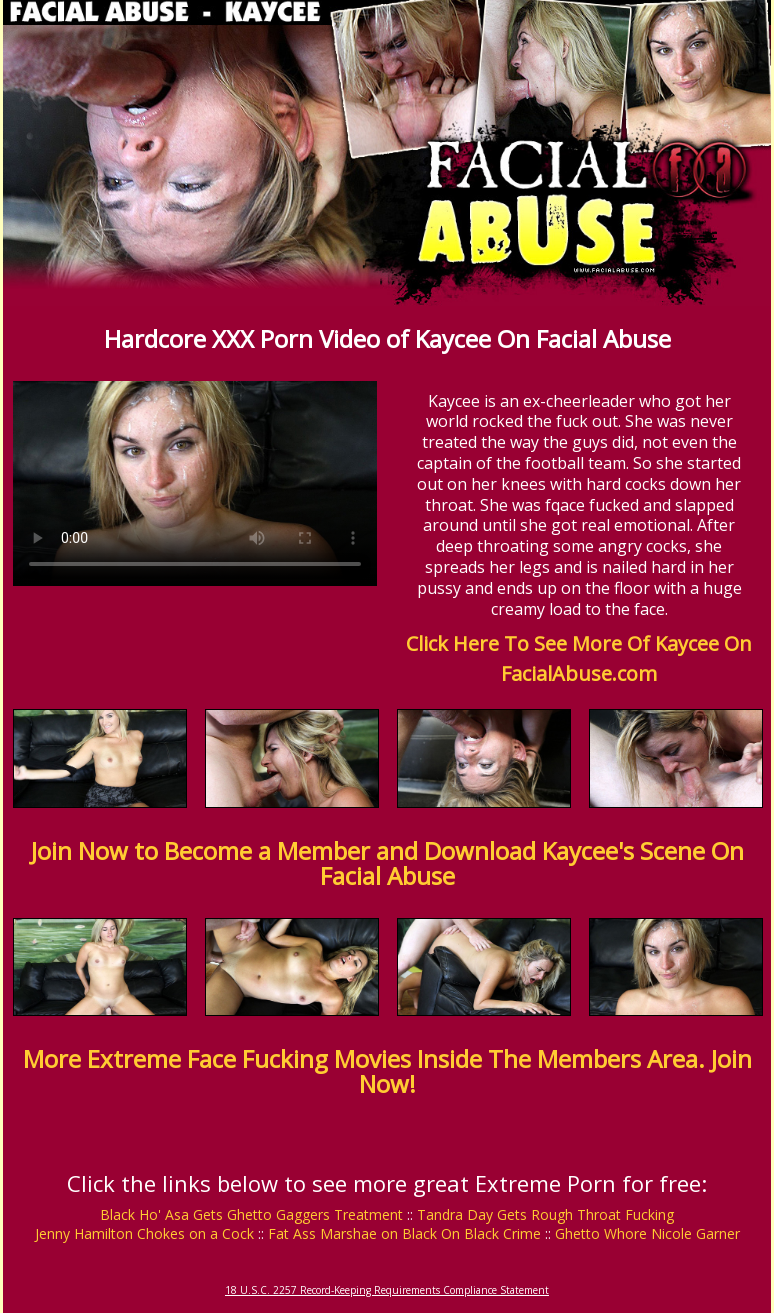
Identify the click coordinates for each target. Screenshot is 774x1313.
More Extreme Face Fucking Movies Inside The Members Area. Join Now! (387, 1071)
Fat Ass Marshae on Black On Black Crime (404, 1233)
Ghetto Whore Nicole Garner (647, 1233)
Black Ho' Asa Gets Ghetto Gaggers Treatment (251, 1214)
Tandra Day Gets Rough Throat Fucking (545, 1214)
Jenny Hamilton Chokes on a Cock (144, 1233)
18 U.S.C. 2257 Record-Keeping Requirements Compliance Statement (387, 1290)
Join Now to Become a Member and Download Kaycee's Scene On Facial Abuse (387, 863)
